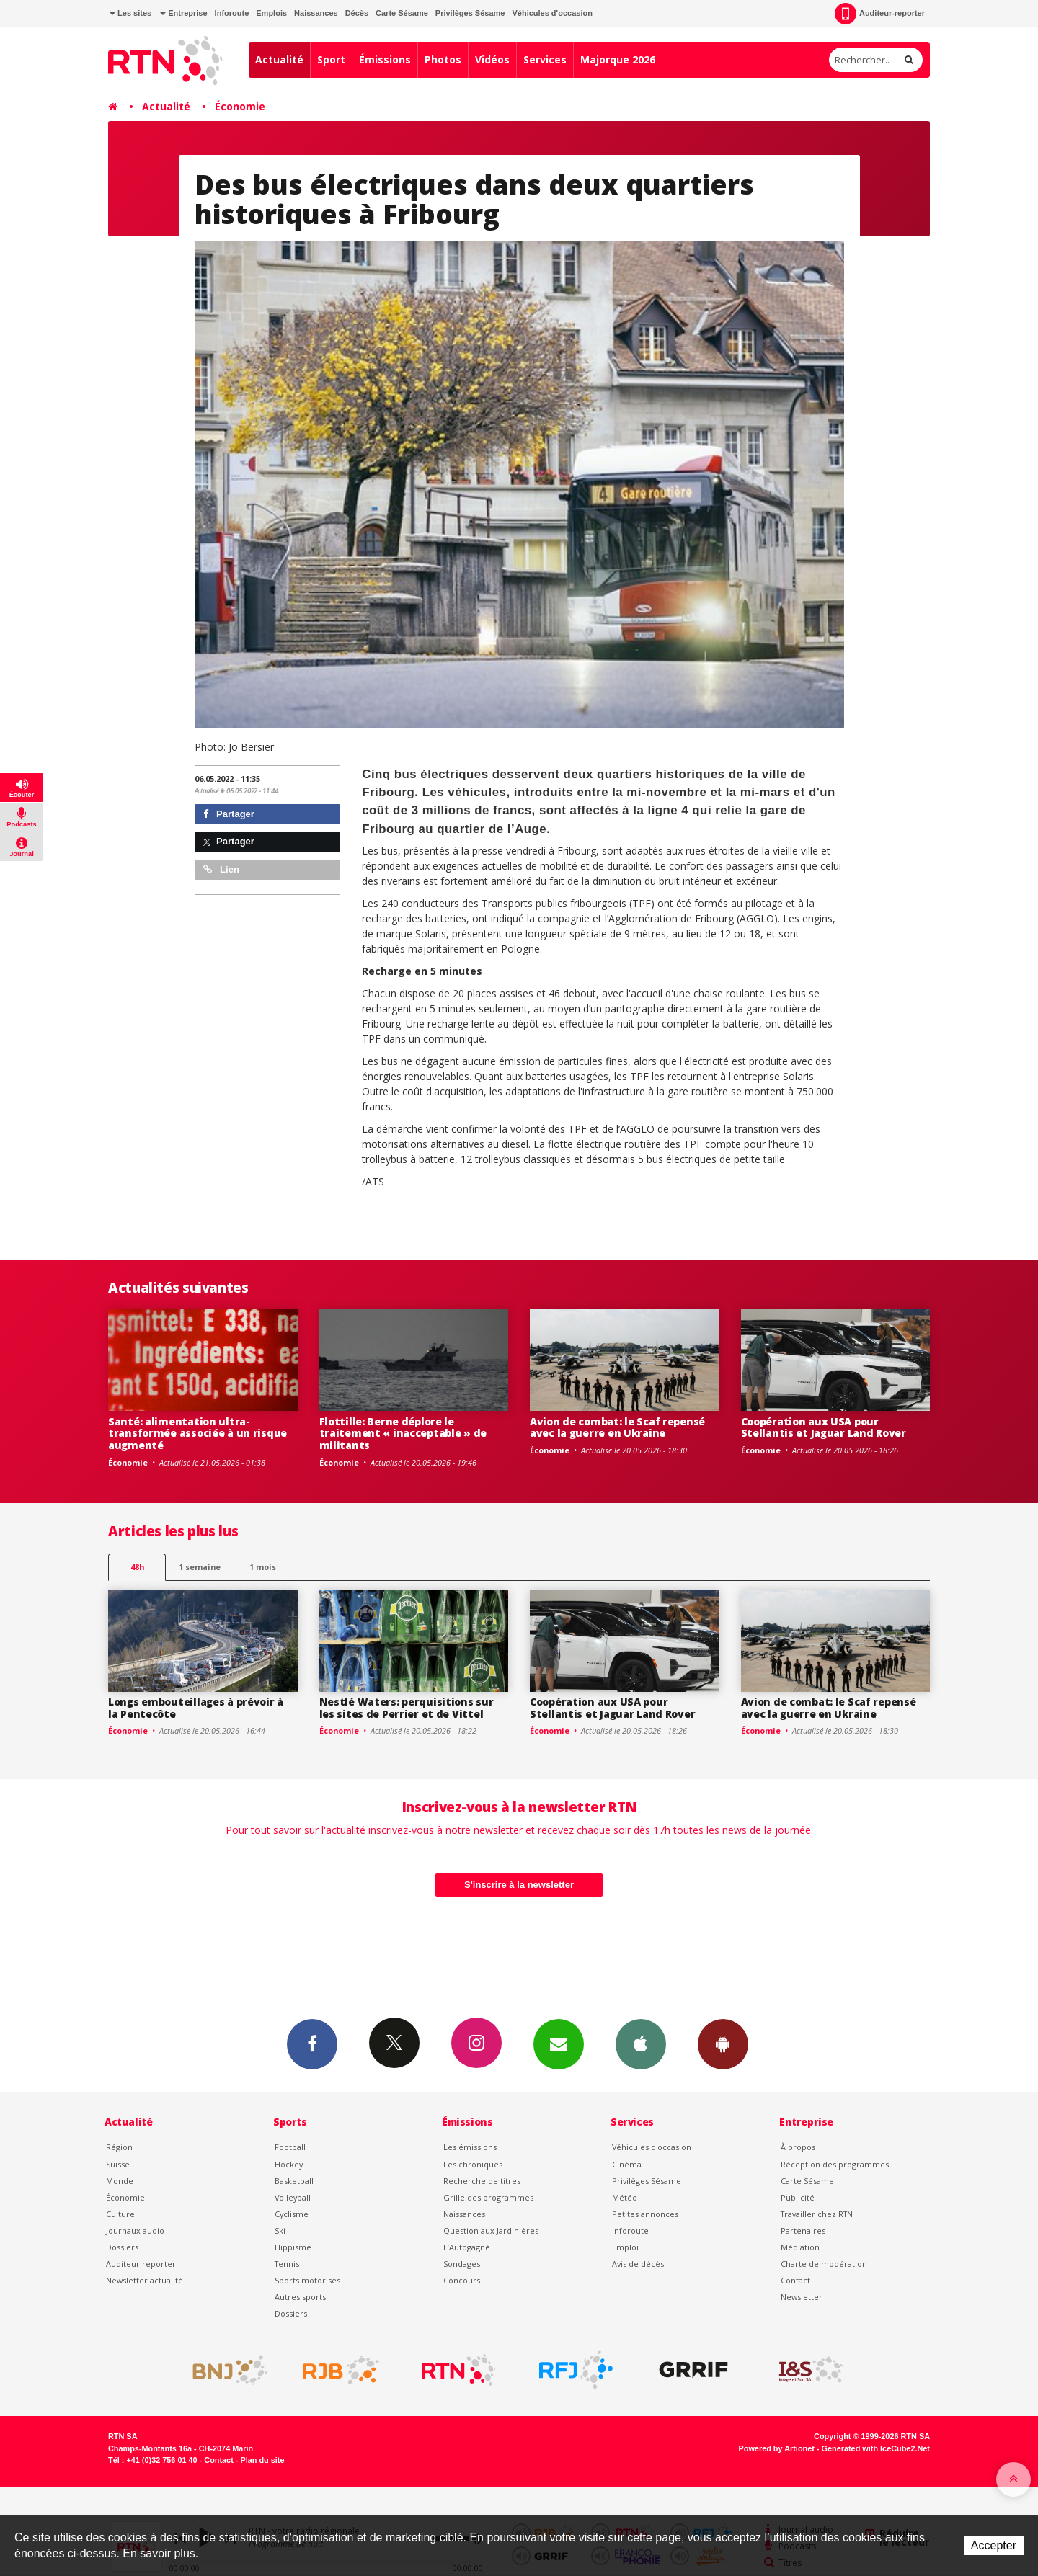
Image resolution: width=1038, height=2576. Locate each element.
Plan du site (262, 2460)
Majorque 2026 (617, 59)
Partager (228, 813)
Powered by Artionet (777, 2448)
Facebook (312, 2043)
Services (545, 59)
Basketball (294, 2180)
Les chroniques (472, 2164)
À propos (798, 2147)
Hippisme (293, 2247)
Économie (240, 106)
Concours (461, 2280)
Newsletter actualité (144, 2280)
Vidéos (492, 59)
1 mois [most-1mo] (262, 1566)
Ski (280, 2230)
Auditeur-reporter (880, 13)
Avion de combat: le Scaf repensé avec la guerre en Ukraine (617, 1427)
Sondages (461, 2263)
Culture (120, 2214)
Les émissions (470, 2147)
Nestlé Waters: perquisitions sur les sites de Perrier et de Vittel (406, 1708)
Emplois (271, 13)
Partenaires (803, 2230)
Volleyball (293, 2197)
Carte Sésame (402, 13)
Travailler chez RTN (817, 2214)
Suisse (118, 2164)
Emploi (625, 2247)
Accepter (993, 2545)
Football (290, 2147)
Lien (221, 869)
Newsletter (801, 2296)
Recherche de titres (481, 2180)
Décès (356, 13)
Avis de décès (638, 2263)
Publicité (798, 2197)
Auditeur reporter (141, 2263)
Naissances (316, 13)
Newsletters (558, 2043)
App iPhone (641, 2043)
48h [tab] (137, 1566)
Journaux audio (135, 2230)
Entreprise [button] (183, 13)
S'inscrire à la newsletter (519, 1884)
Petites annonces (645, 2214)
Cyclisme (292, 2214)
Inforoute (232, 13)
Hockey (289, 2164)
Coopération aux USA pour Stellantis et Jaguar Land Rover (823, 1427)
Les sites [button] (130, 13)
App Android (723, 2043)
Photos (443, 59)
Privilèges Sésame (470, 13)
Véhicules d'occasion (552, 13)
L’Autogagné (466, 2247)
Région (119, 2147)
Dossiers (122, 2247)
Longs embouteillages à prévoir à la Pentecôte (195, 1708)
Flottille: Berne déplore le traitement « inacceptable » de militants (403, 1433)
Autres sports (300, 2296)
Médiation (800, 2247)
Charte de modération (824, 2263)
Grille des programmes (488, 2197)
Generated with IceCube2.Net (876, 2448)
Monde (119, 2180)
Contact (795, 2280)
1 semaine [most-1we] (200, 1566)
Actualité (279, 59)
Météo (624, 2197)
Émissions (385, 59)
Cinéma (627, 2164)
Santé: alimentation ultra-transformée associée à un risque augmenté (197, 1433)
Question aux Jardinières (490, 2230)
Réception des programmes (835, 2164)
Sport (331, 59)
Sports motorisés (307, 2280)
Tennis (287, 2263)
